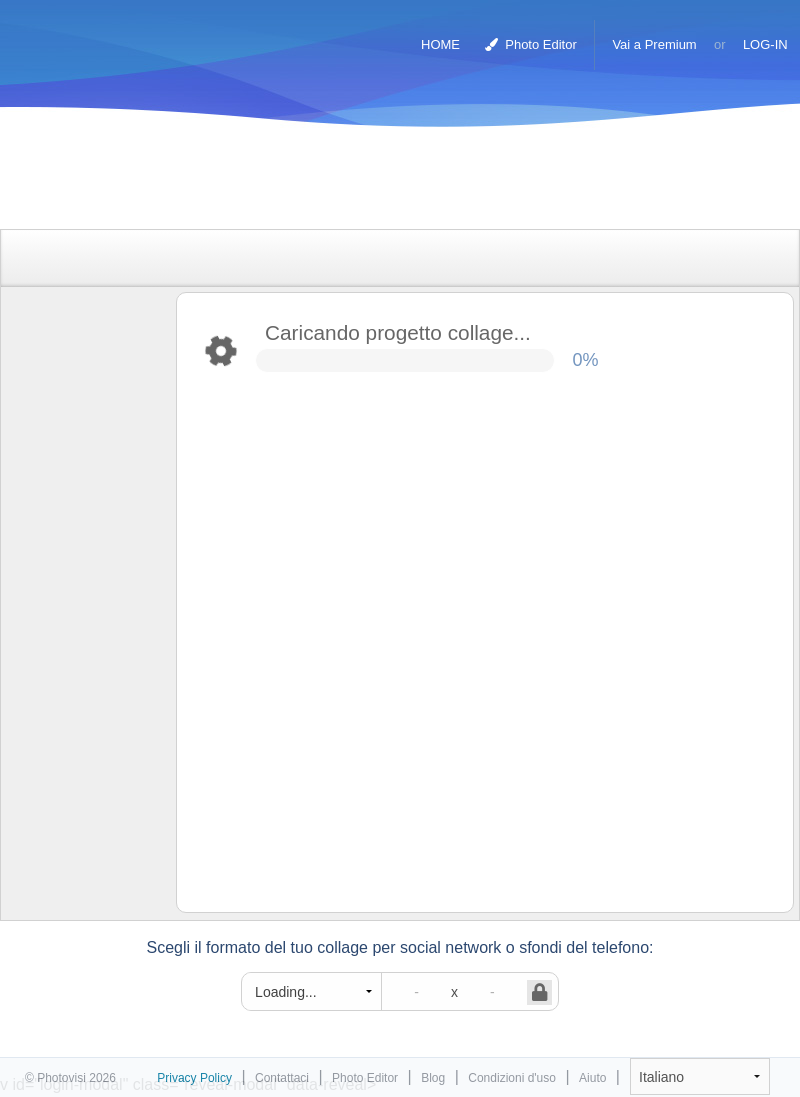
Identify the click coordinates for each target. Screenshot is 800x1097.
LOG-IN (765, 44)
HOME (440, 44)
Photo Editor (531, 44)
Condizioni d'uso (512, 1078)
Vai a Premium (654, 44)
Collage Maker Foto (99, 35)
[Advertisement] (379, 182)
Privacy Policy (194, 1078)
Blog (433, 1078)
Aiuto (592, 1078)
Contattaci (282, 1078)
